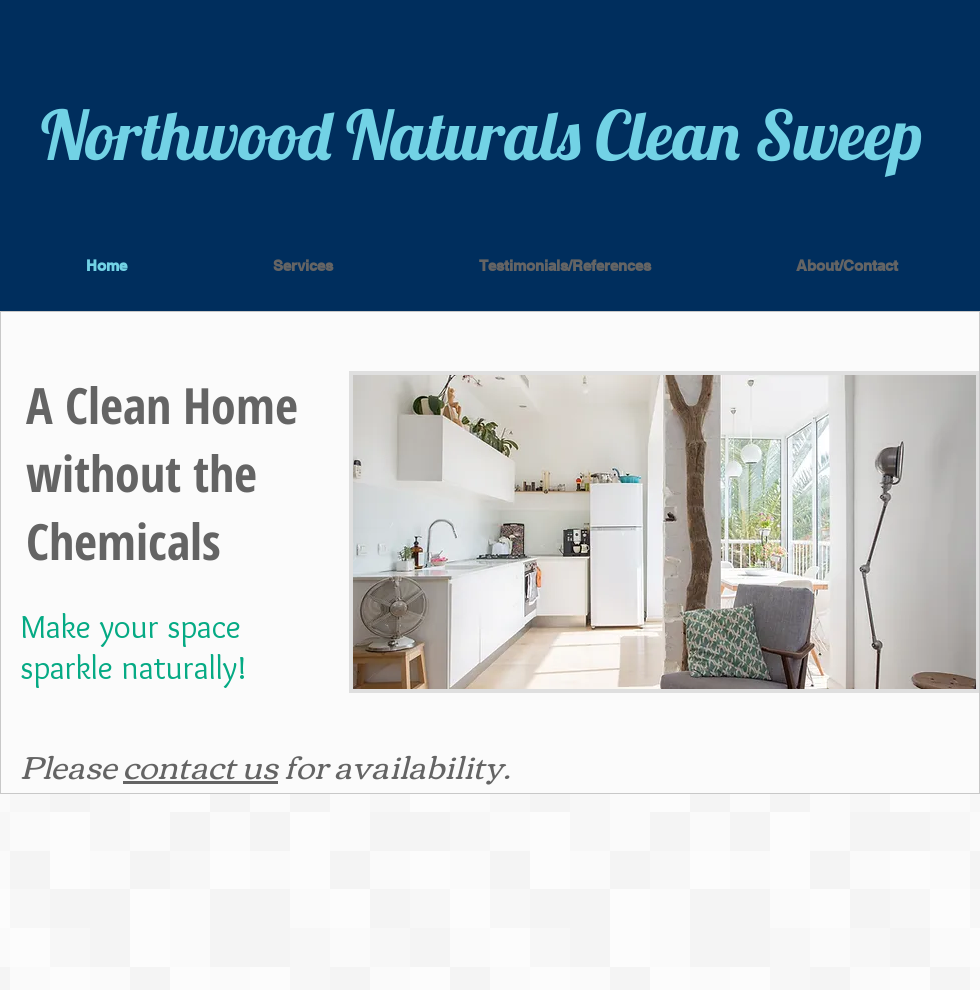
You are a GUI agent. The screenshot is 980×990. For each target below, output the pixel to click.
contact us (200, 764)
